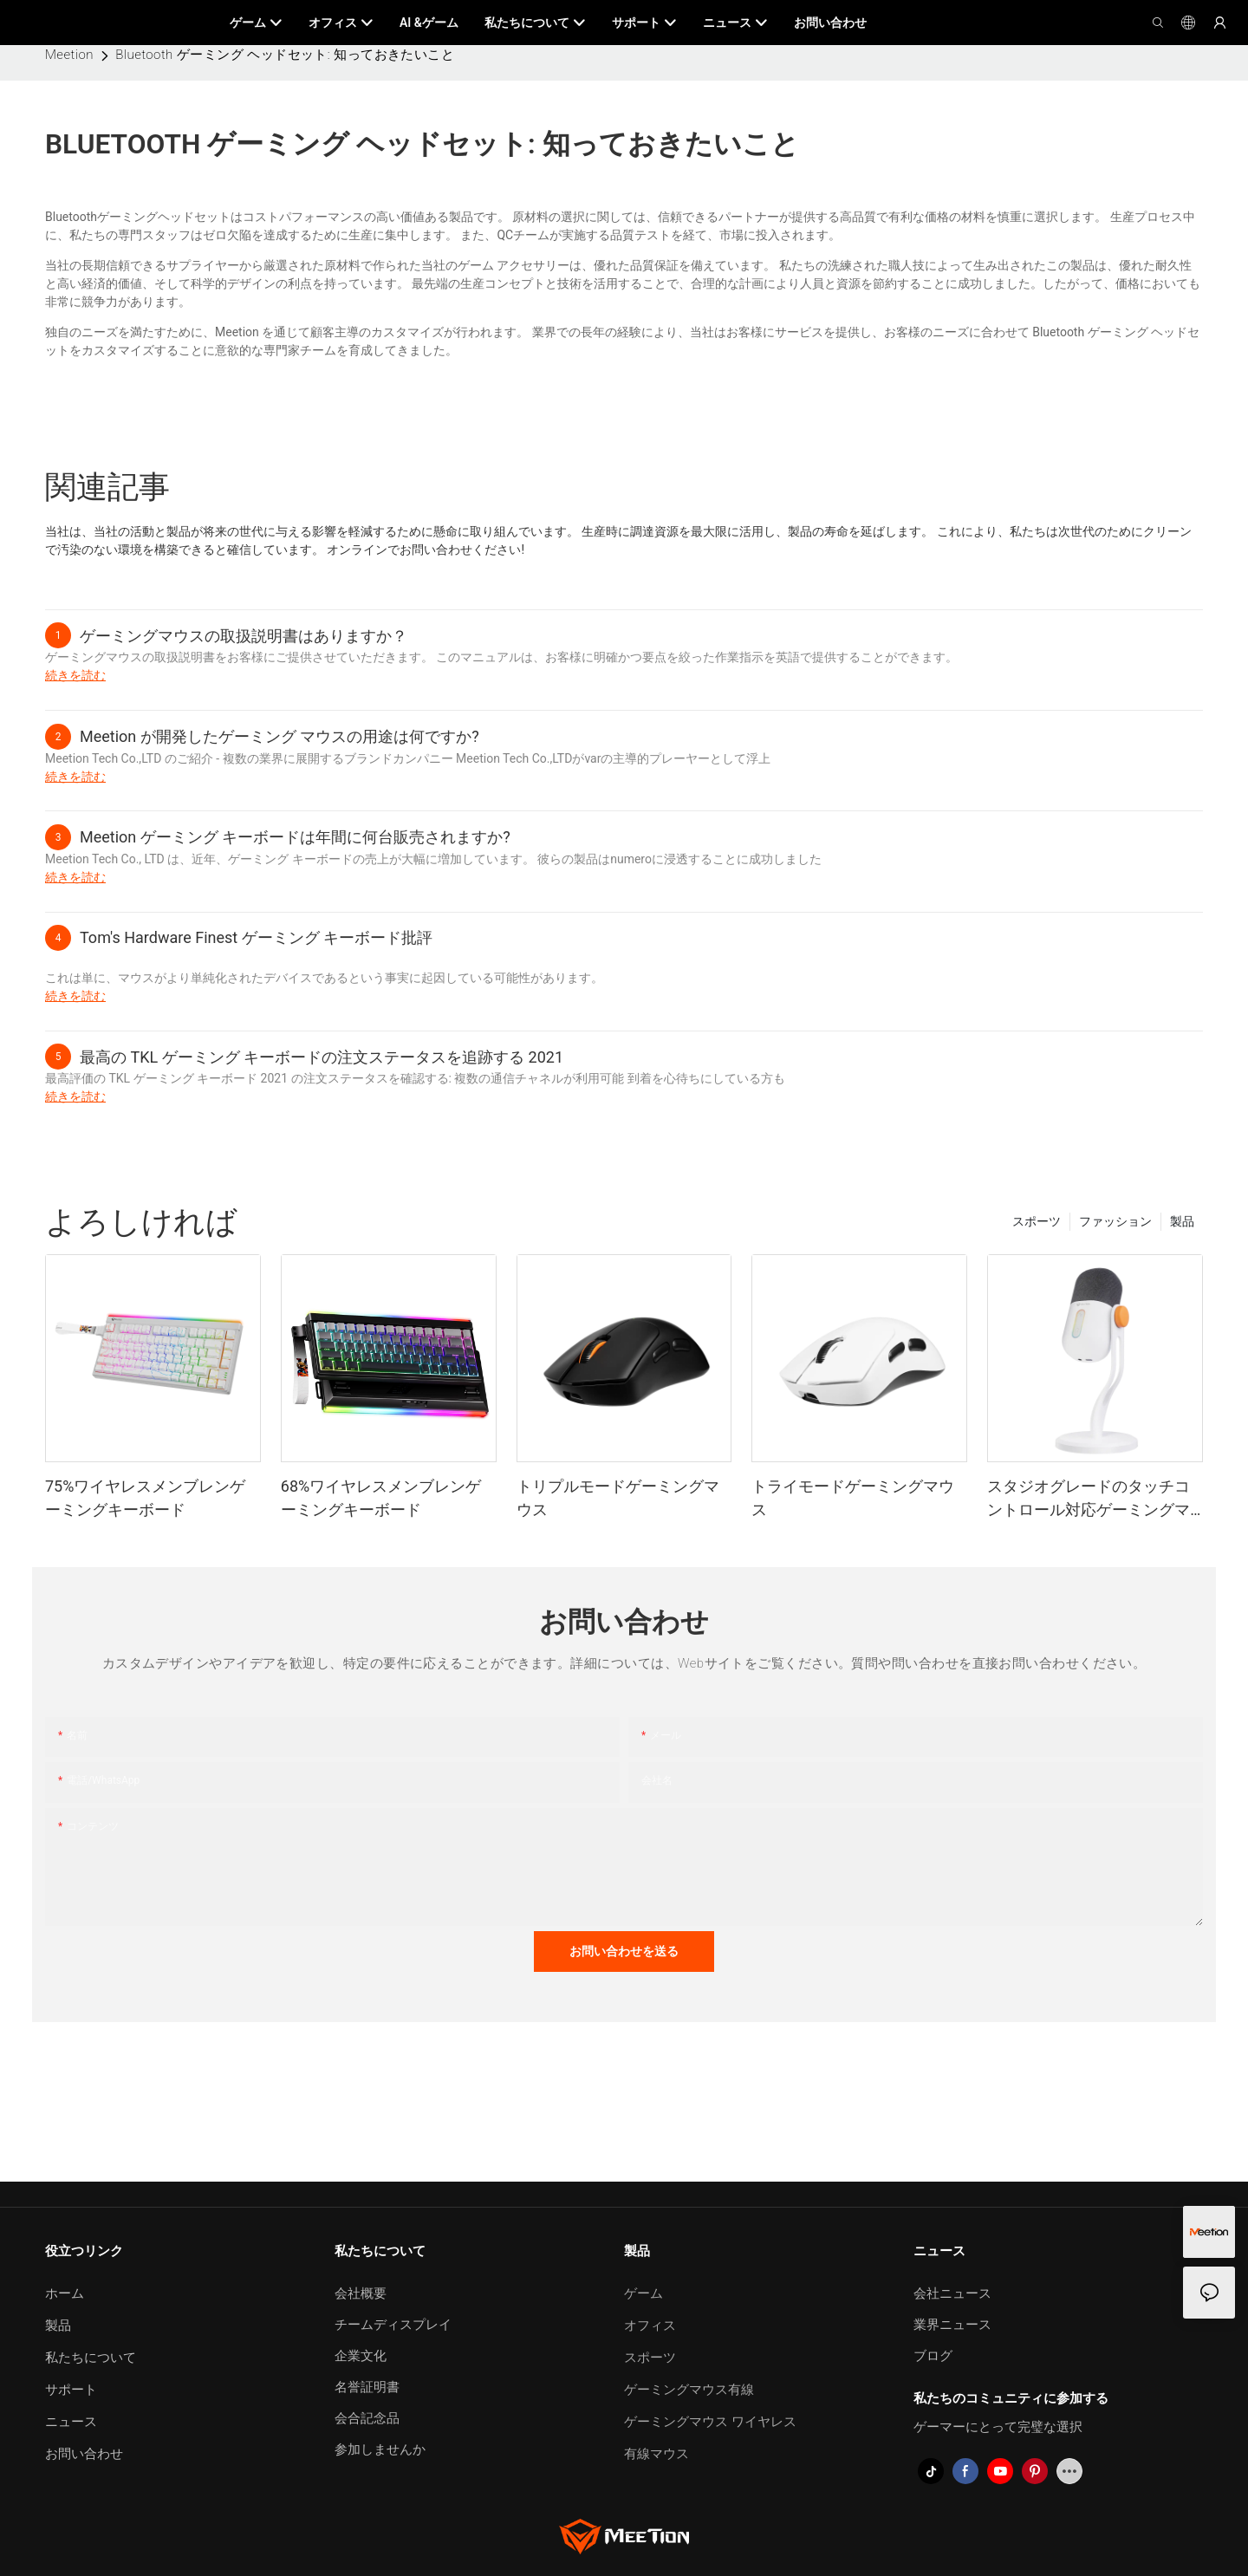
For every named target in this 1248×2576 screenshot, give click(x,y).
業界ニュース (952, 2324)
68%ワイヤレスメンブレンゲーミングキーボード (381, 1498)
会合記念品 (367, 2418)
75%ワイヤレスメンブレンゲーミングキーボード (145, 1498)
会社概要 (361, 2293)
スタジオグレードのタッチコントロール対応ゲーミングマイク (1088, 1499)
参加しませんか (380, 2449)
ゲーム (643, 2293)
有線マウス (656, 2454)
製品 (1182, 1221)
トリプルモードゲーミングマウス (618, 1498)
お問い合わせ (84, 2454)
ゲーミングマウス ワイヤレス (710, 2422)
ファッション (1115, 1221)
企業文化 (361, 2356)
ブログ (932, 2356)
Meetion (69, 54)
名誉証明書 (367, 2387)
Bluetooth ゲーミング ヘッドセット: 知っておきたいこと (284, 54)
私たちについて (90, 2357)
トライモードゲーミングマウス (852, 1498)
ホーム (64, 2293)
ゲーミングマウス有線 (689, 2389)
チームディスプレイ (393, 2324)
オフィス (650, 2325)
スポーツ (1036, 1221)
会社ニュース (952, 2293)
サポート (71, 2389)
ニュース (71, 2422)
